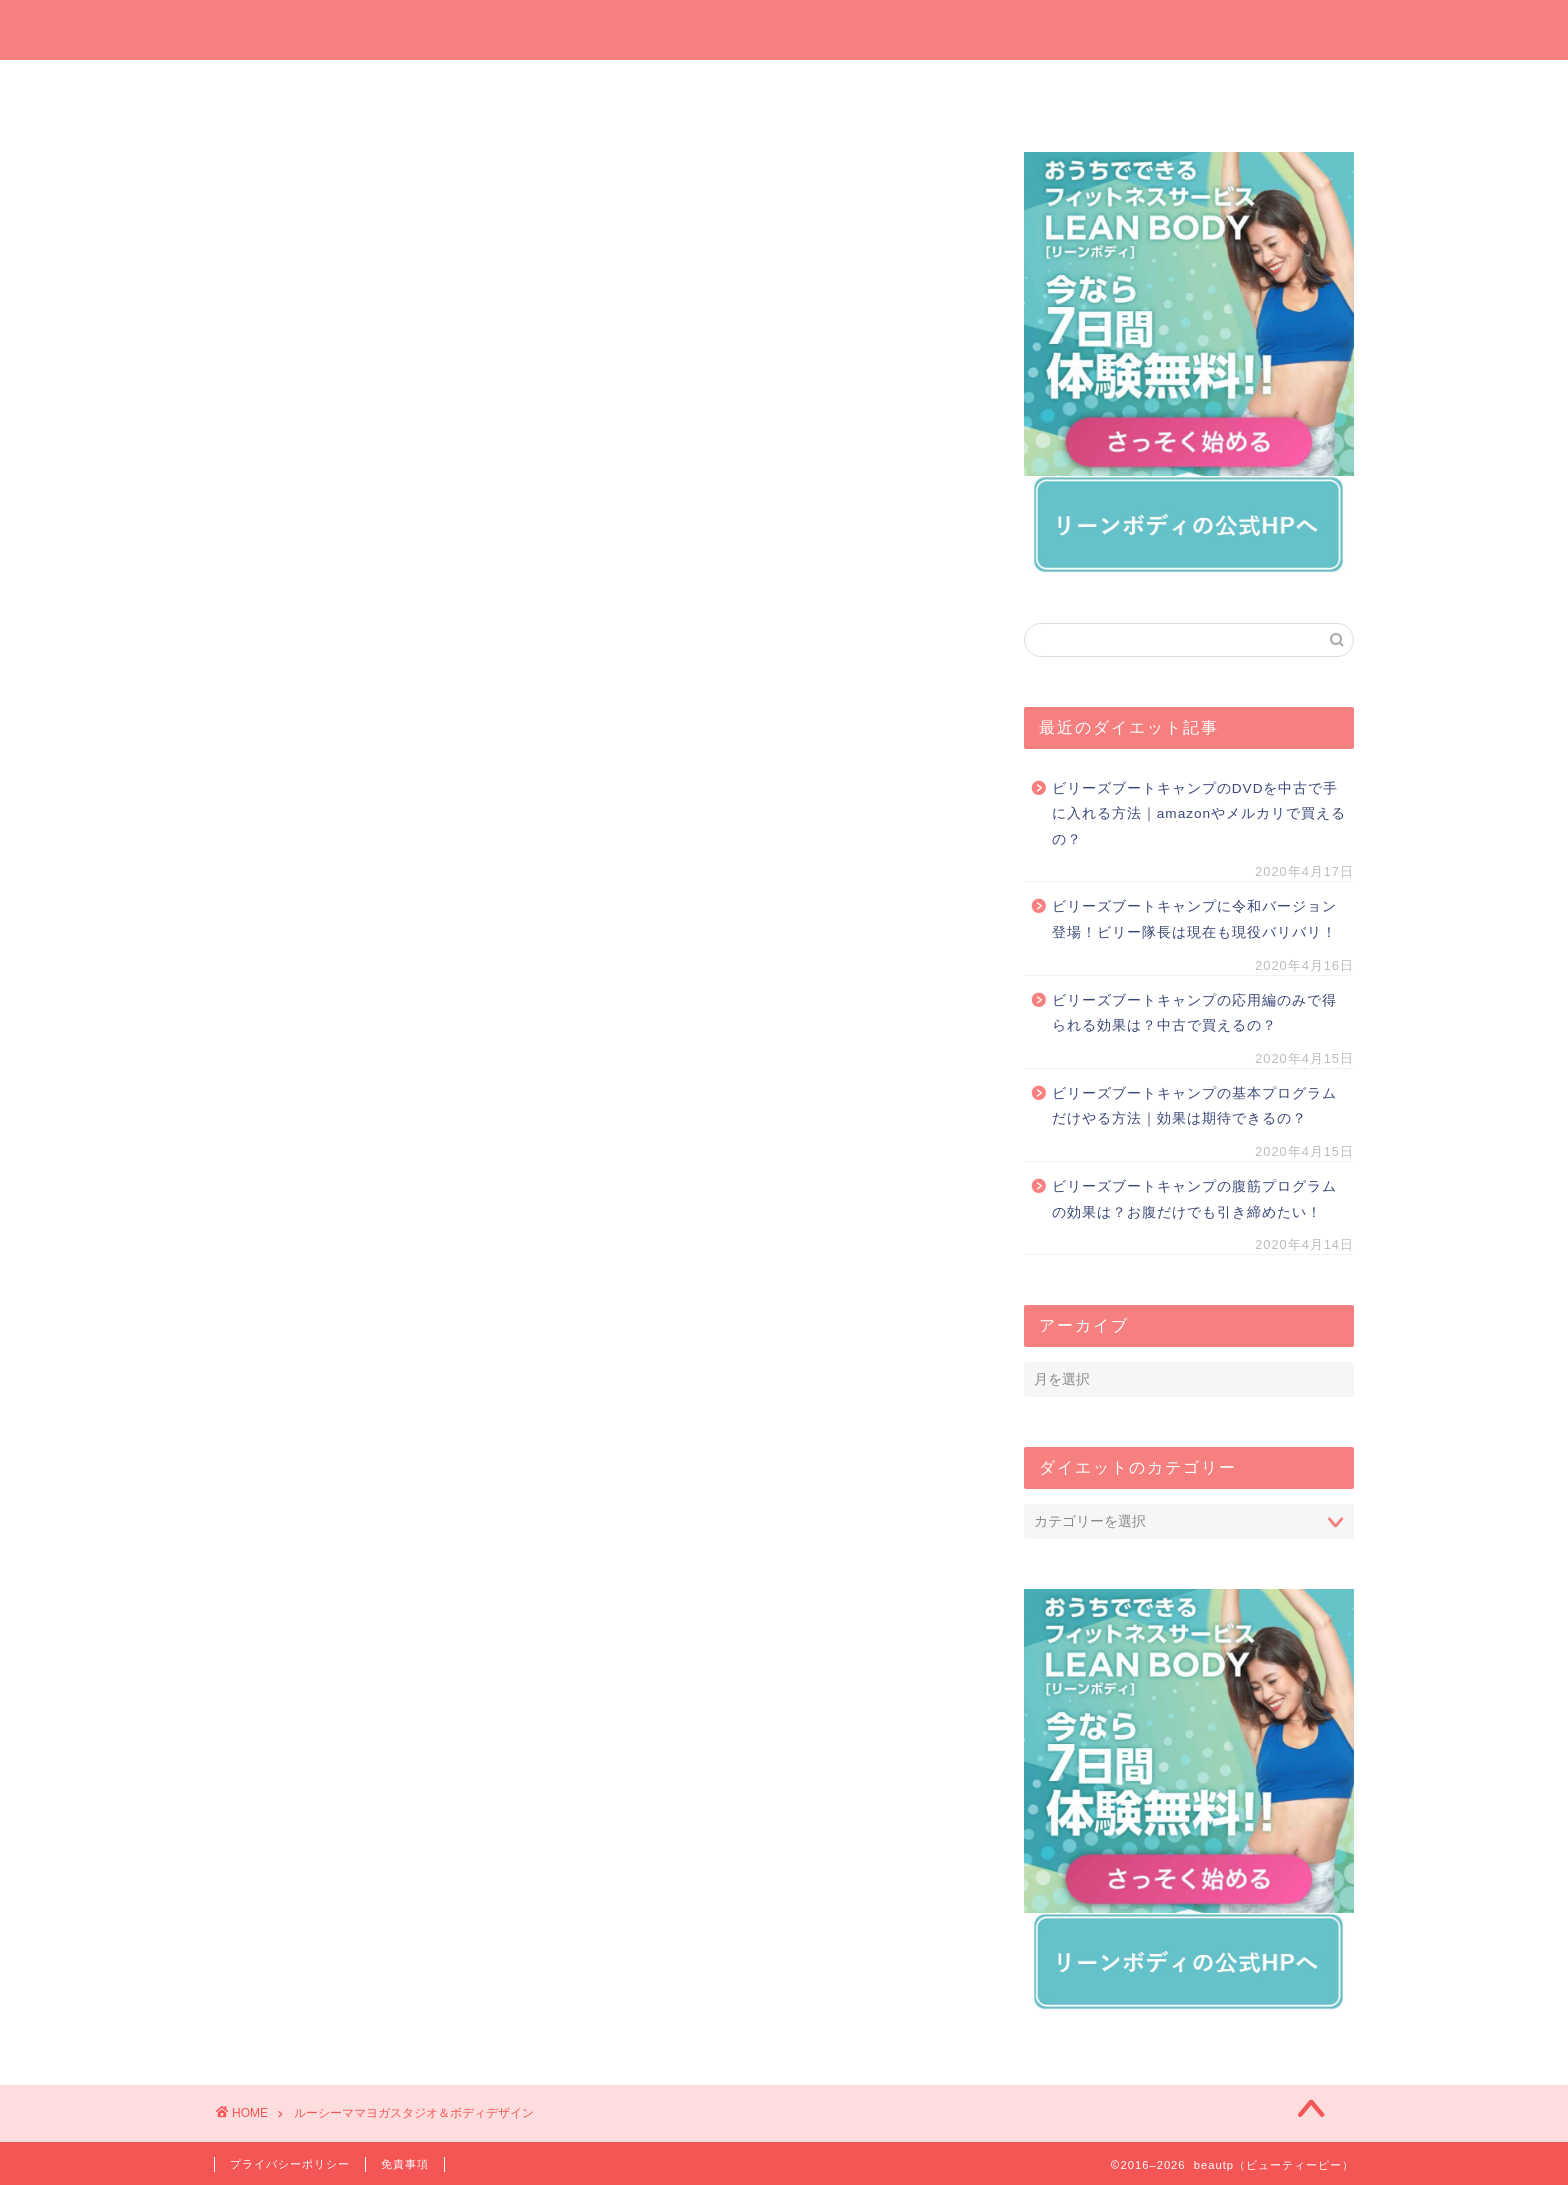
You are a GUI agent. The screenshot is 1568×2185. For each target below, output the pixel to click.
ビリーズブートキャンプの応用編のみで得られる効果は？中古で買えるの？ (1194, 1013)
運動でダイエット (1069, 86)
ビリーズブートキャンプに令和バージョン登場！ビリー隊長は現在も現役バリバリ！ (1194, 919)
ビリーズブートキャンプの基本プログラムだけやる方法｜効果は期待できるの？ (1194, 1106)
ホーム (309, 86)
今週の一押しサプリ (499, 92)
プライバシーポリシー (290, 2164)
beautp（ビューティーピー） (784, 28)
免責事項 (405, 2164)
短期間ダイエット (1259, 86)
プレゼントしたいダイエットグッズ (689, 92)
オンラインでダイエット (880, 92)
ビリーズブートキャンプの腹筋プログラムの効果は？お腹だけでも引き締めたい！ (1194, 1199)
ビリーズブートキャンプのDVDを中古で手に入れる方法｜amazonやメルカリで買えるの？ (1199, 814)
